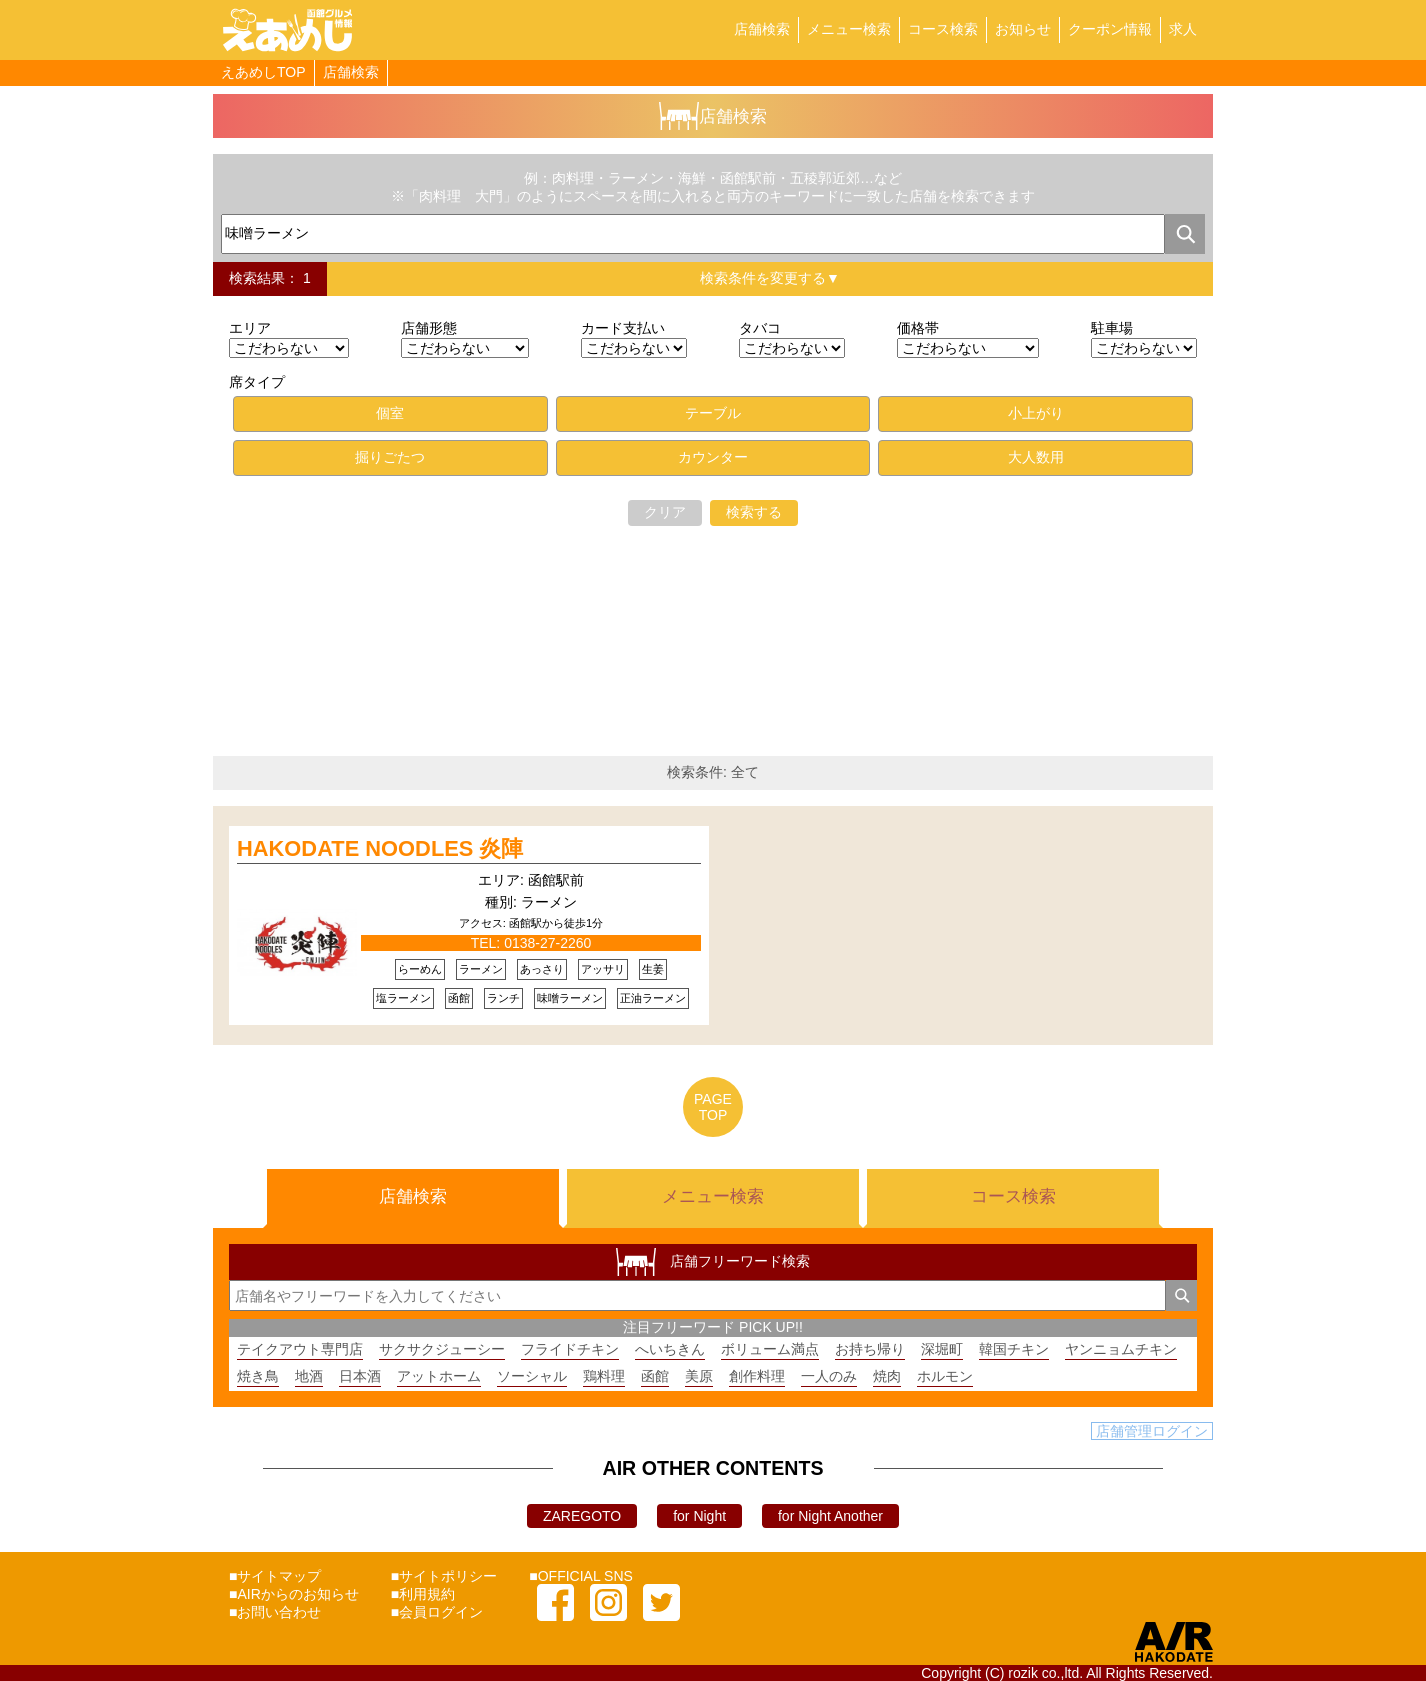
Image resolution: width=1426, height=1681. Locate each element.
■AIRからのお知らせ (294, 1594)
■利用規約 (423, 1594)
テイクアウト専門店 (300, 1349)
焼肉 (887, 1376)
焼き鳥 (258, 1376)
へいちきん (670, 1349)
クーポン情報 (1110, 29)
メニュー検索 (849, 29)
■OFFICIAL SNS (581, 1576)
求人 (1183, 29)
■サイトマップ (275, 1576)
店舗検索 (762, 29)
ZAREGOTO (582, 1516)
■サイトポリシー (444, 1576)
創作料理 (757, 1376)
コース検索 (943, 29)
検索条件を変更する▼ (770, 278)
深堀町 (942, 1349)
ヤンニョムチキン (1121, 1349)
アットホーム (439, 1376)
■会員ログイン (437, 1612)
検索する (754, 512)
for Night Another (830, 1516)
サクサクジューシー (442, 1349)
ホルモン (945, 1376)
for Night (699, 1516)
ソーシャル (532, 1376)
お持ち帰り (870, 1349)
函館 (655, 1376)
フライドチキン (570, 1349)
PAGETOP (713, 1107)
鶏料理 (604, 1376)
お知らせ (1023, 29)
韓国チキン (1014, 1349)
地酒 (309, 1376)
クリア (665, 512)
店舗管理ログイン (1152, 1431)
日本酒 (360, 1376)
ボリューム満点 (770, 1349)
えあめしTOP (263, 72)
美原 (699, 1376)
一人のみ (829, 1376)
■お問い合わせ (275, 1612)
